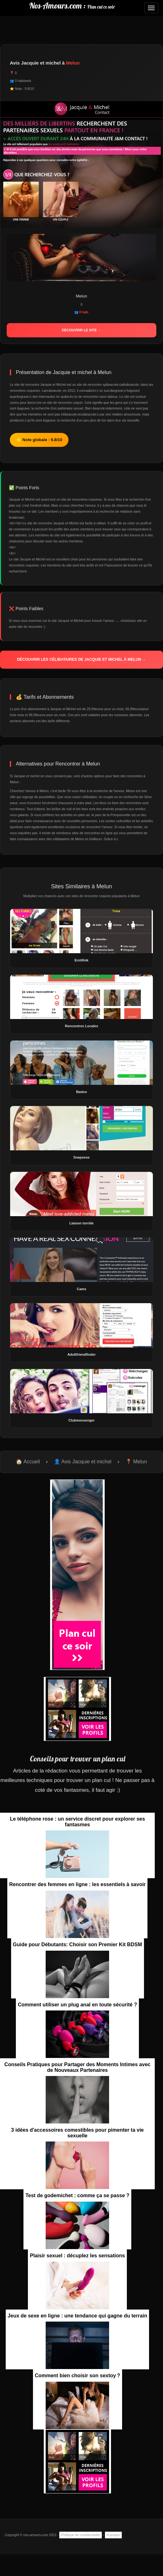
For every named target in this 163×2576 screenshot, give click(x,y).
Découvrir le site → (81, 330)
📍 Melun (136, 1461)
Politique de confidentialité (80, 2535)
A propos (113, 2535)
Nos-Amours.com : (72, 5)
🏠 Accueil (28, 1461)
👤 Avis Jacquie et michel (83, 1461)
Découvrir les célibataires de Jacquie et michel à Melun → (81, 659)
